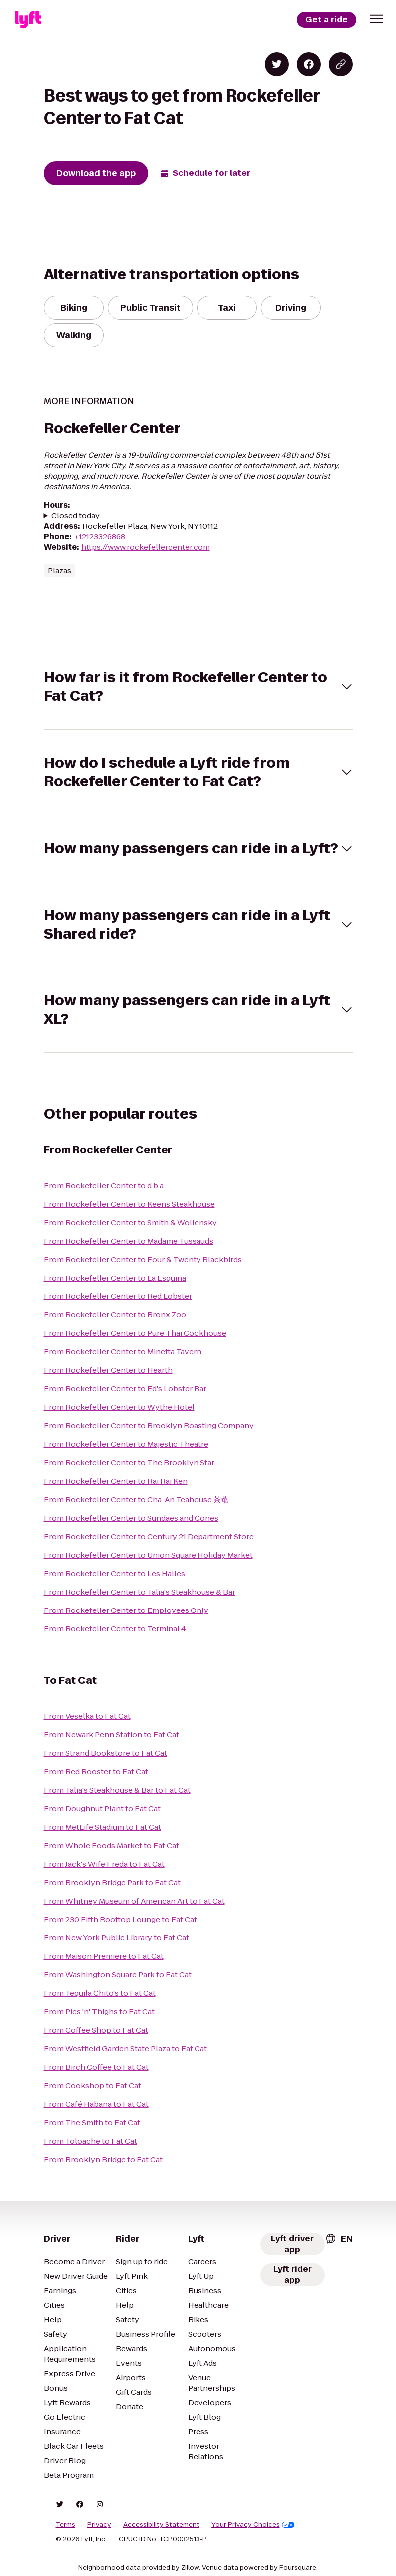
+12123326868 (99, 536)
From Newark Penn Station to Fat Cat (111, 1734)
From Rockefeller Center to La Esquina (115, 1278)
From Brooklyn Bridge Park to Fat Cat (112, 1882)
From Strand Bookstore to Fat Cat (105, 1753)
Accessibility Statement (161, 2524)
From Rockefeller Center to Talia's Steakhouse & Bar (139, 1592)
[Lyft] (28, 20)
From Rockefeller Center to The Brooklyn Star (129, 1462)
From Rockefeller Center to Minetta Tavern (122, 1351)
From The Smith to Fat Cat (92, 2122)
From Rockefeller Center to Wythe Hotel (119, 1407)
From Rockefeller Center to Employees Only (126, 1610)
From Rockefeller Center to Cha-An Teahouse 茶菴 (136, 1499)
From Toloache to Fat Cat (90, 2141)
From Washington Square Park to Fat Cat (118, 1974)
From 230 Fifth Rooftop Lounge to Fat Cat (120, 1919)
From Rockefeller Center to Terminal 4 (115, 1628)
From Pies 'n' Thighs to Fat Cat (99, 2011)
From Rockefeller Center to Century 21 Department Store (149, 1536)
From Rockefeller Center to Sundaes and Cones (131, 1518)
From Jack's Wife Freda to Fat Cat (104, 1864)
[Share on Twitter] (277, 64)
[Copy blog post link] (341, 64)
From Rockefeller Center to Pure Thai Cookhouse (135, 1333)
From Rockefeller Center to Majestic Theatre (126, 1444)
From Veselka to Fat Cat (87, 1716)
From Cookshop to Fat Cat (92, 2085)
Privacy (99, 2524)
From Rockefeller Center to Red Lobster (118, 1296)
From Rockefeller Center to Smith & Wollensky (130, 1222)
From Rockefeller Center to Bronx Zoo (115, 1314)
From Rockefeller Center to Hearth (108, 1370)
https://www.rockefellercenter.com (145, 547)
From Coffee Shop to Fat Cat (96, 2030)
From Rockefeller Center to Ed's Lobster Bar (125, 1388)
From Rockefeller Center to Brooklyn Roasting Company (149, 1425)
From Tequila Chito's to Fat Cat (100, 1993)
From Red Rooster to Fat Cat (96, 1771)
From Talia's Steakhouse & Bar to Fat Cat (117, 1790)
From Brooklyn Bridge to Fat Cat (103, 2159)
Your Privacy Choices (253, 2524)
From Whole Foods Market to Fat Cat (111, 1845)
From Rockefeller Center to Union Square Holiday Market (148, 1555)
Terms (65, 2524)
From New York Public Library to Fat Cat (116, 1937)
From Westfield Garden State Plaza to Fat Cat (125, 2048)
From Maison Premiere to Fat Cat (104, 1956)
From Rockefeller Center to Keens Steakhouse (129, 1204)
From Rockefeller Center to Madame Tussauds (128, 1241)
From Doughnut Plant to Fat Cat (102, 1808)
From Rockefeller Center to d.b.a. (104, 1185)
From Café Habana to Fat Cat (96, 2104)
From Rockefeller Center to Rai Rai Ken (116, 1481)
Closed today (75, 515)
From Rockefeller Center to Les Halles (114, 1573)
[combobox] (339, 2239)
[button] (376, 19)
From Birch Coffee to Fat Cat (96, 2067)
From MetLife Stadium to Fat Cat (102, 1827)
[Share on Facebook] (309, 64)
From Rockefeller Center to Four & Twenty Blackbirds (143, 1259)
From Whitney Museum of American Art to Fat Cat (134, 1901)
